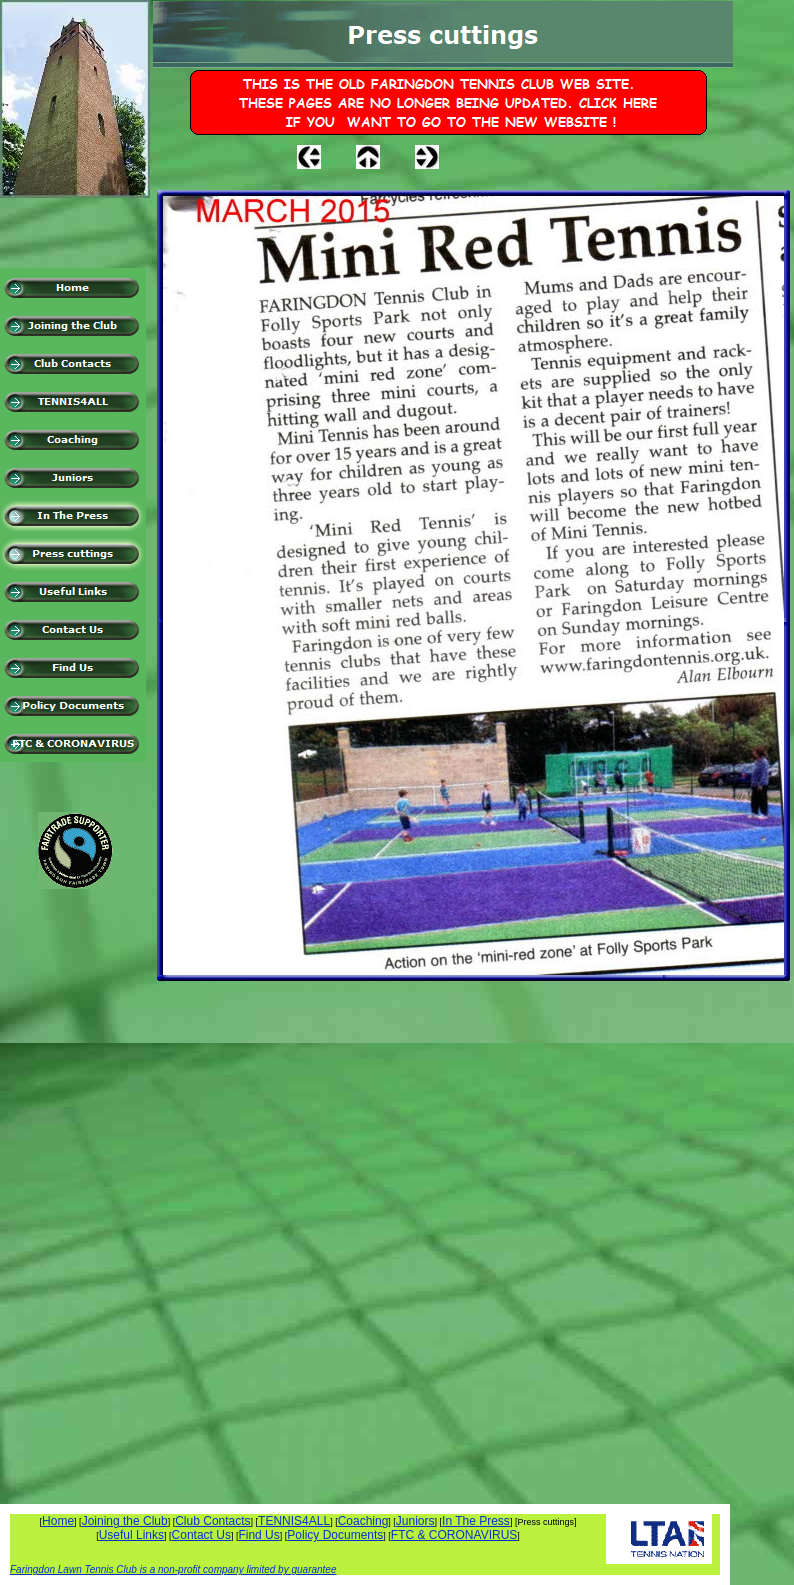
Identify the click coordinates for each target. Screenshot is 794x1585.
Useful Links (131, 1535)
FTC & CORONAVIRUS (454, 1535)
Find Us (258, 1535)
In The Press (476, 1521)
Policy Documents (335, 1535)
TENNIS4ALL (294, 1521)
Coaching (363, 1521)
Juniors (415, 1521)
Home (58, 1521)
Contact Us (201, 1535)
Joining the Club (125, 1521)
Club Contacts (212, 1521)
